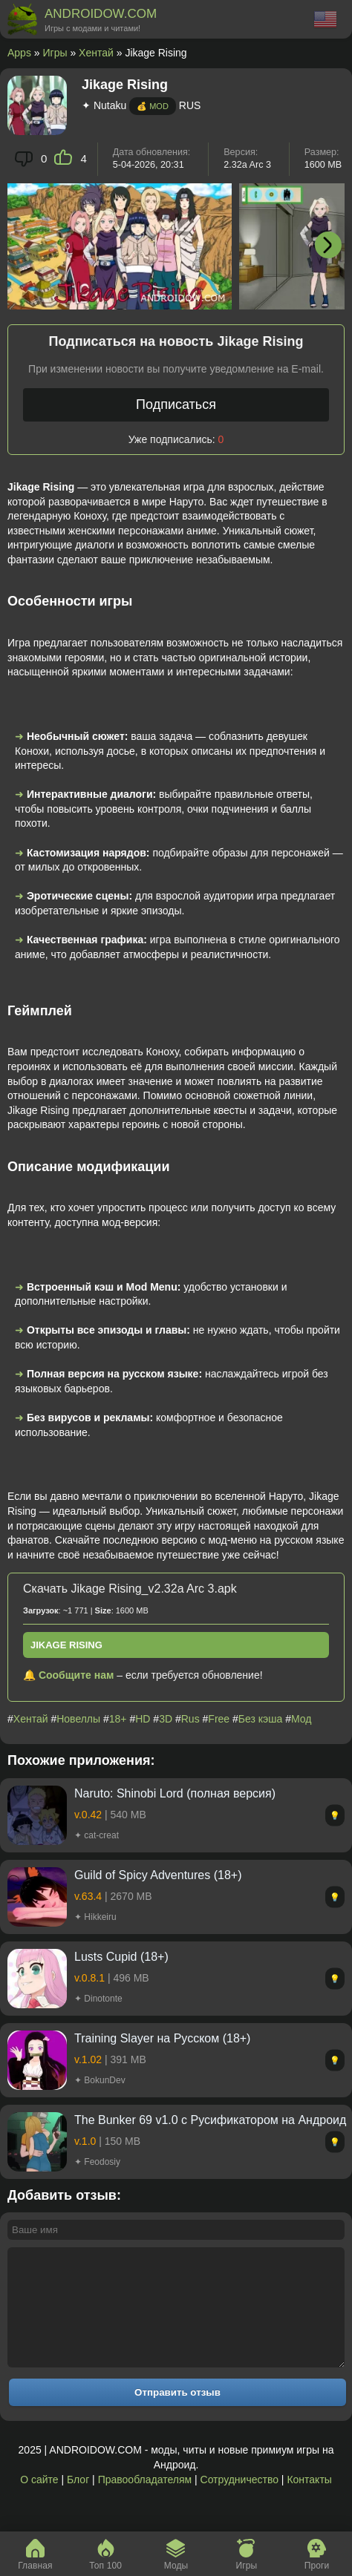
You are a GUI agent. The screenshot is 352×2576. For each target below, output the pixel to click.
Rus (190, 1719)
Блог (78, 2502)
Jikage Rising (66, 1645)
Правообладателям (145, 2502)
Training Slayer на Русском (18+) (162, 2038)
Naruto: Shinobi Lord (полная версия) (175, 1793)
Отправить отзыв (177, 2414)
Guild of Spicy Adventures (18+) (157, 1875)
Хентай (96, 53)
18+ (118, 1719)
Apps (19, 53)
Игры (55, 53)
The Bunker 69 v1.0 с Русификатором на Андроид (210, 2120)
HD (142, 1719)
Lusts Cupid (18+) (121, 1956)
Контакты (309, 2502)
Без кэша (260, 1719)
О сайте (39, 2502)
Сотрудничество (239, 2502)
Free (218, 1719)
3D (165, 1719)
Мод (301, 1719)
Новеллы (78, 1719)
